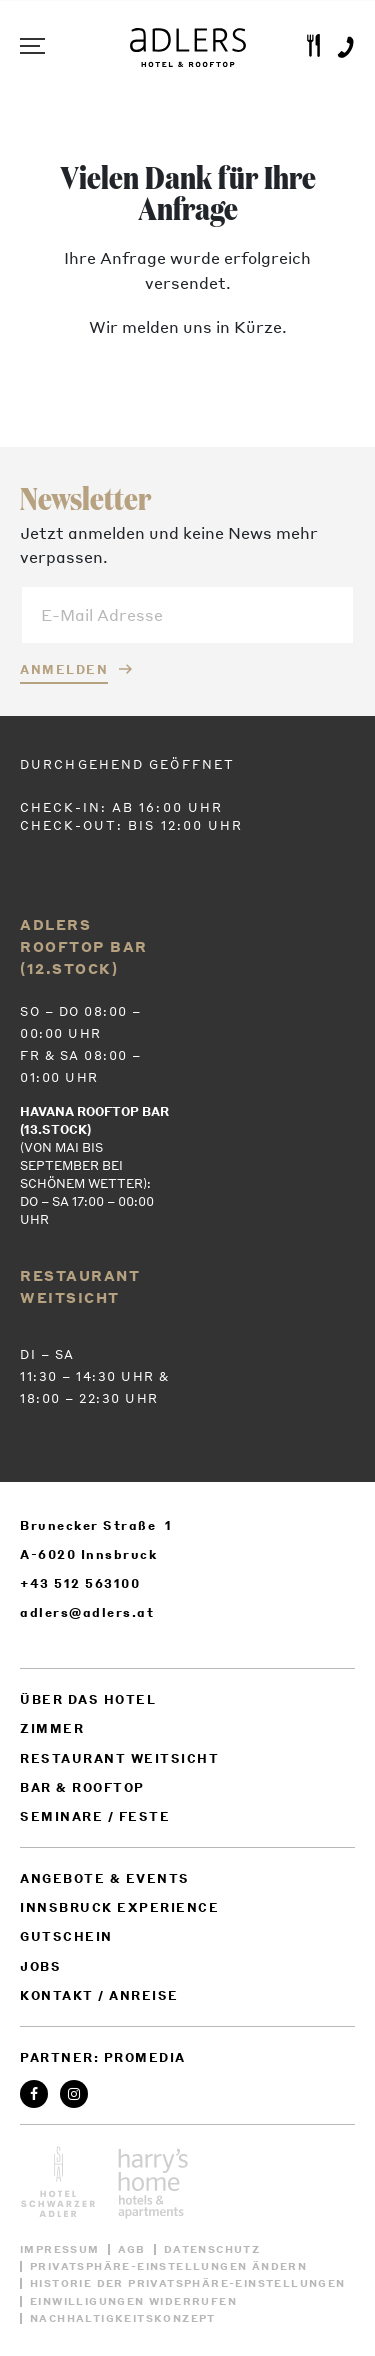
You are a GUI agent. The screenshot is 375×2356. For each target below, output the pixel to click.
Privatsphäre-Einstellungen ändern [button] (168, 2266)
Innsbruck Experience (119, 1907)
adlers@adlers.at (87, 1612)
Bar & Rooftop (82, 1787)
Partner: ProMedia (103, 2057)
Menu (30, 46)
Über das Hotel (88, 1699)
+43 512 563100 (80, 1583)
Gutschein (66, 1936)
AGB (132, 2249)
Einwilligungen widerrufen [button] (133, 2301)
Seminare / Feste (95, 1816)
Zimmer (52, 1728)
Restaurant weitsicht (119, 1758)
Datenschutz (212, 2249)
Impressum (60, 2249)
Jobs (40, 1966)
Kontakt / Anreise (99, 1995)
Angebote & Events (105, 1878)
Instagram (74, 2094)
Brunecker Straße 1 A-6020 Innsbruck (96, 1540)
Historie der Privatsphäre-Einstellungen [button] (188, 2283)
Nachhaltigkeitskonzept (123, 2318)
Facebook (34, 2094)
